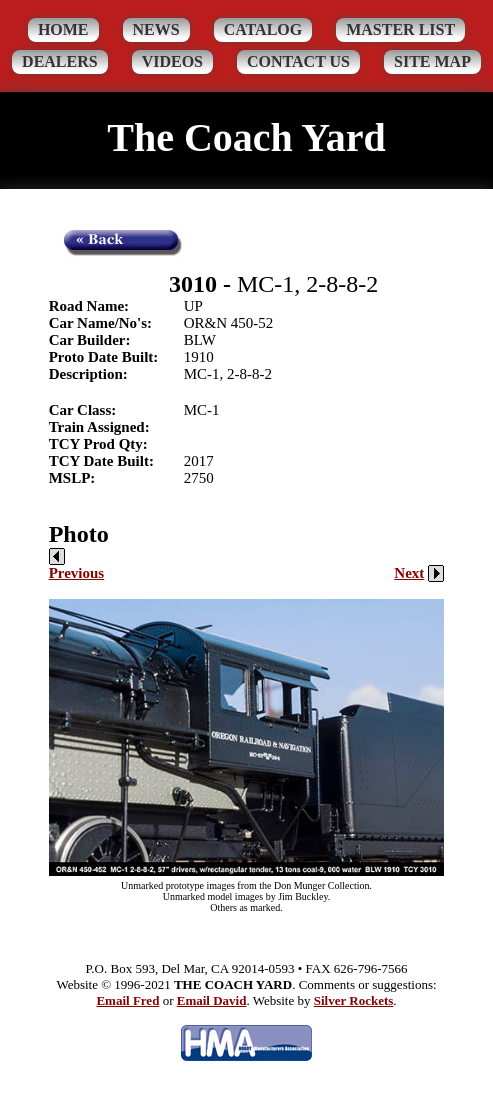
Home (63, 29)
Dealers (60, 61)
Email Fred (127, 1000)
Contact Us (298, 61)
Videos (172, 61)
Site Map (432, 61)
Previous (77, 564)
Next (419, 573)
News (156, 29)
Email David (212, 1000)
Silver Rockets (354, 1000)
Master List (400, 29)
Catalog (263, 29)
